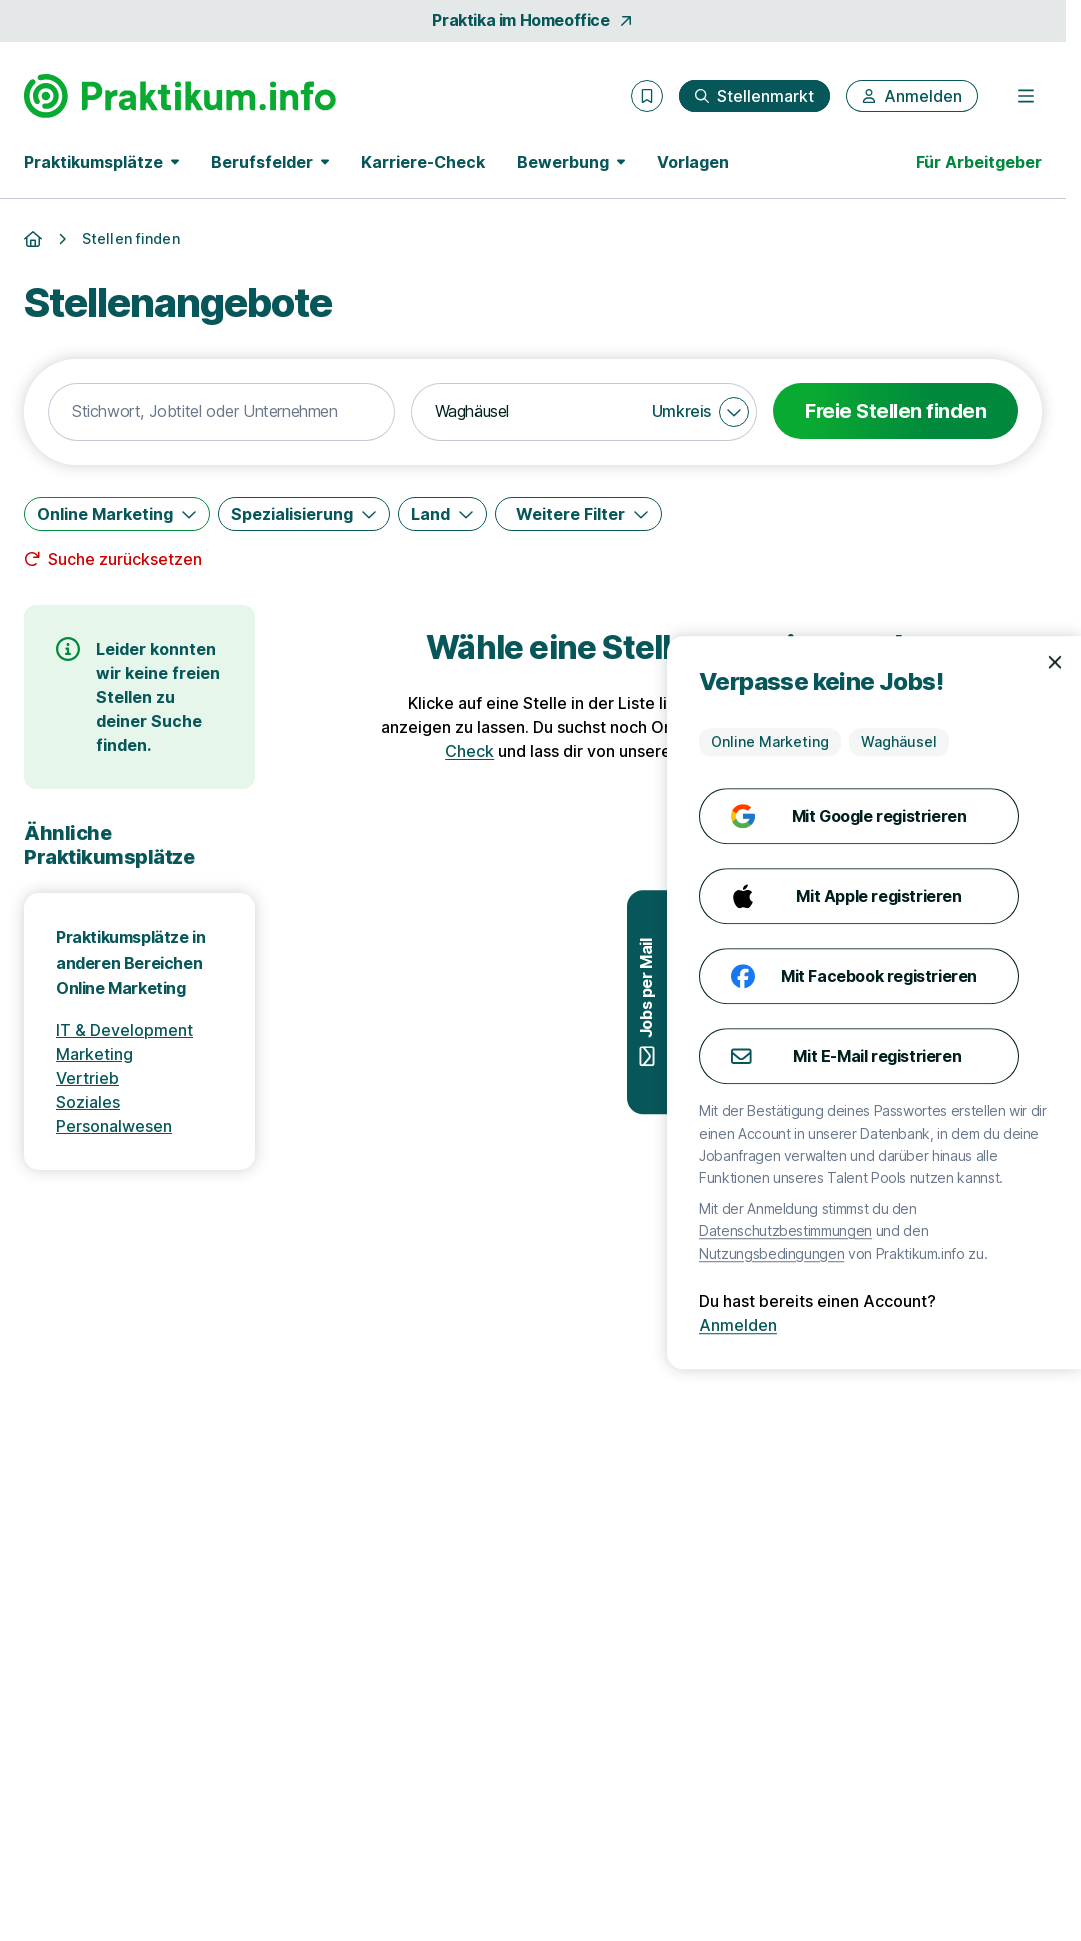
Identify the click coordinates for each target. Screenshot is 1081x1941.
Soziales (88, 1102)
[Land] (442, 514)
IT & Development (124, 1030)
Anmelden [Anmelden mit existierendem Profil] (1000, 1325)
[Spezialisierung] (304, 514)
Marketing (94, 1054)
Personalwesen (114, 1126)
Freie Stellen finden (895, 411)
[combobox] (221, 412)
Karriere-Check (423, 162)
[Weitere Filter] (578, 514)
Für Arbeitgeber (979, 162)
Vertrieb (87, 1078)
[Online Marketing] (117, 514)
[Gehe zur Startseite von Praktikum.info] (180, 96)
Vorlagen (693, 162)
